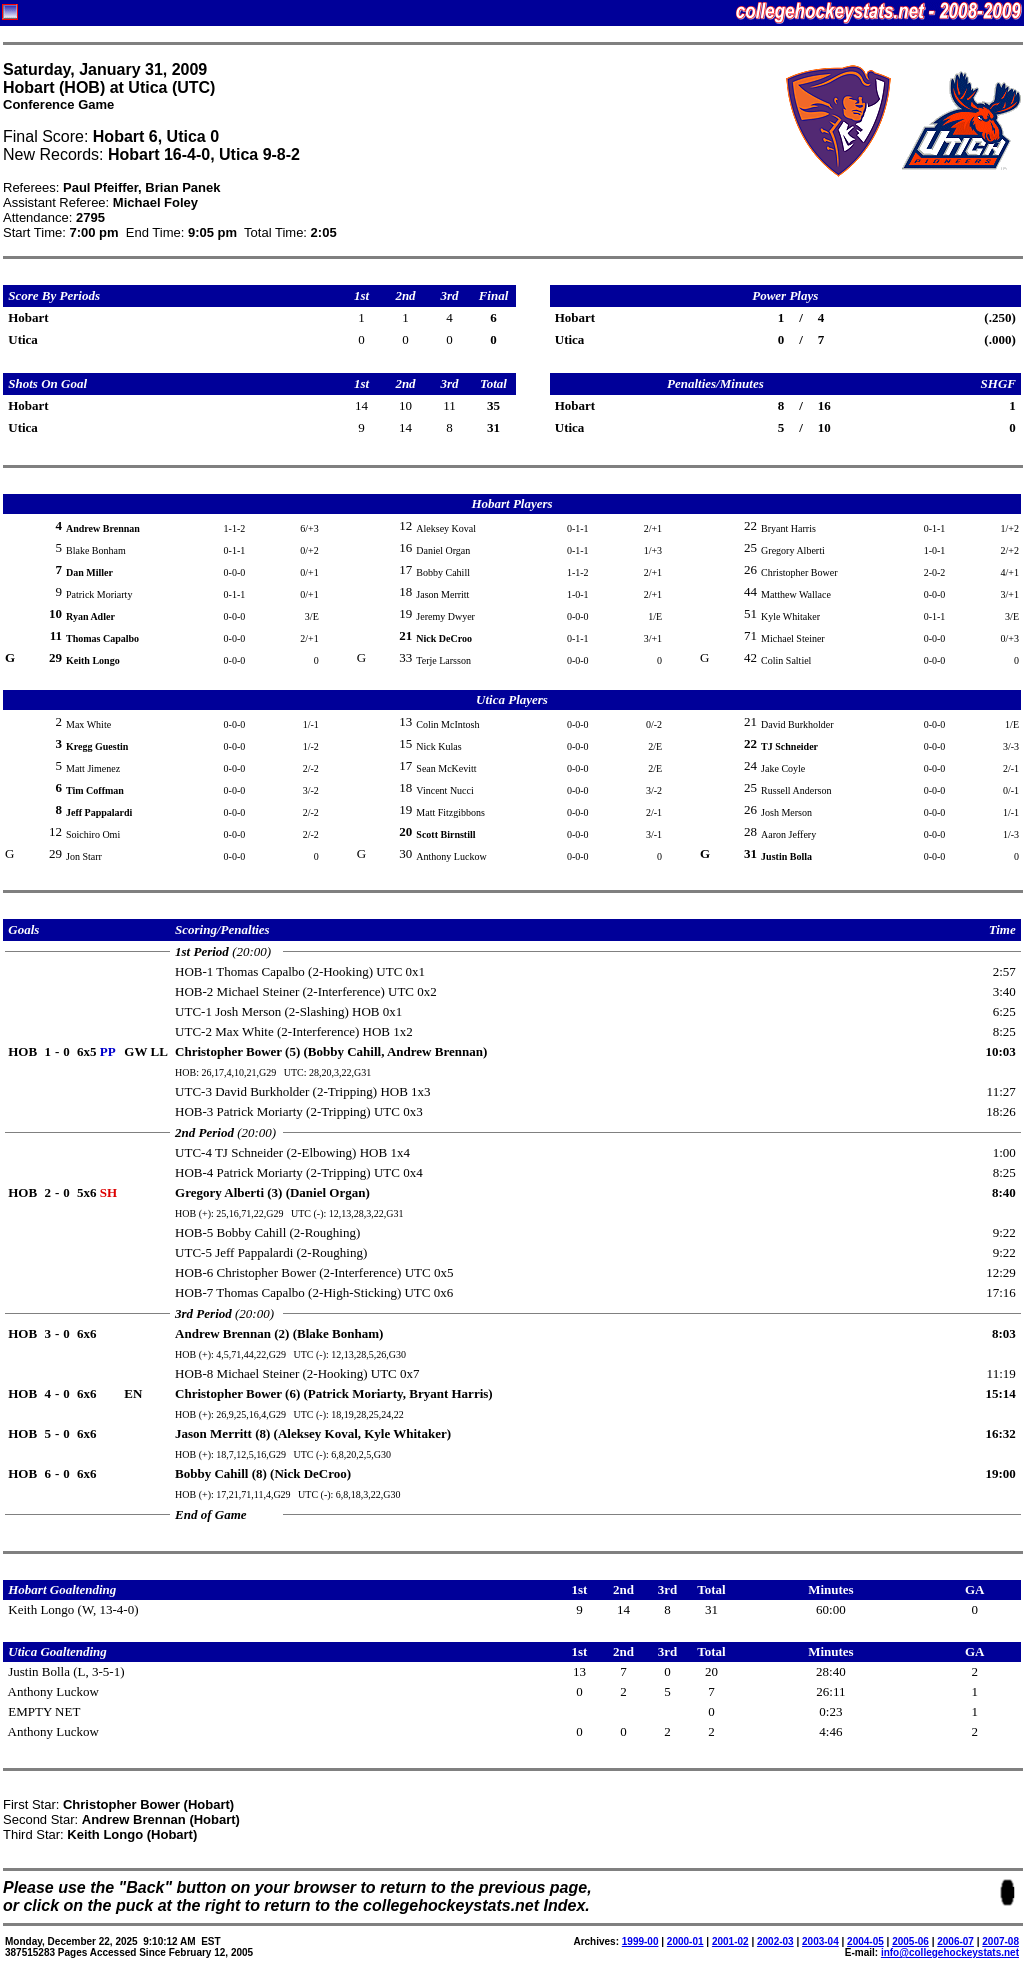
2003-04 (820, 1941)
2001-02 (730, 1941)
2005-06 (910, 1941)
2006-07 (955, 1941)
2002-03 (775, 1941)
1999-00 (640, 1941)
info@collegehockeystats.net (950, 1952)
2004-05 (865, 1941)
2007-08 (1000, 1941)
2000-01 (685, 1941)
